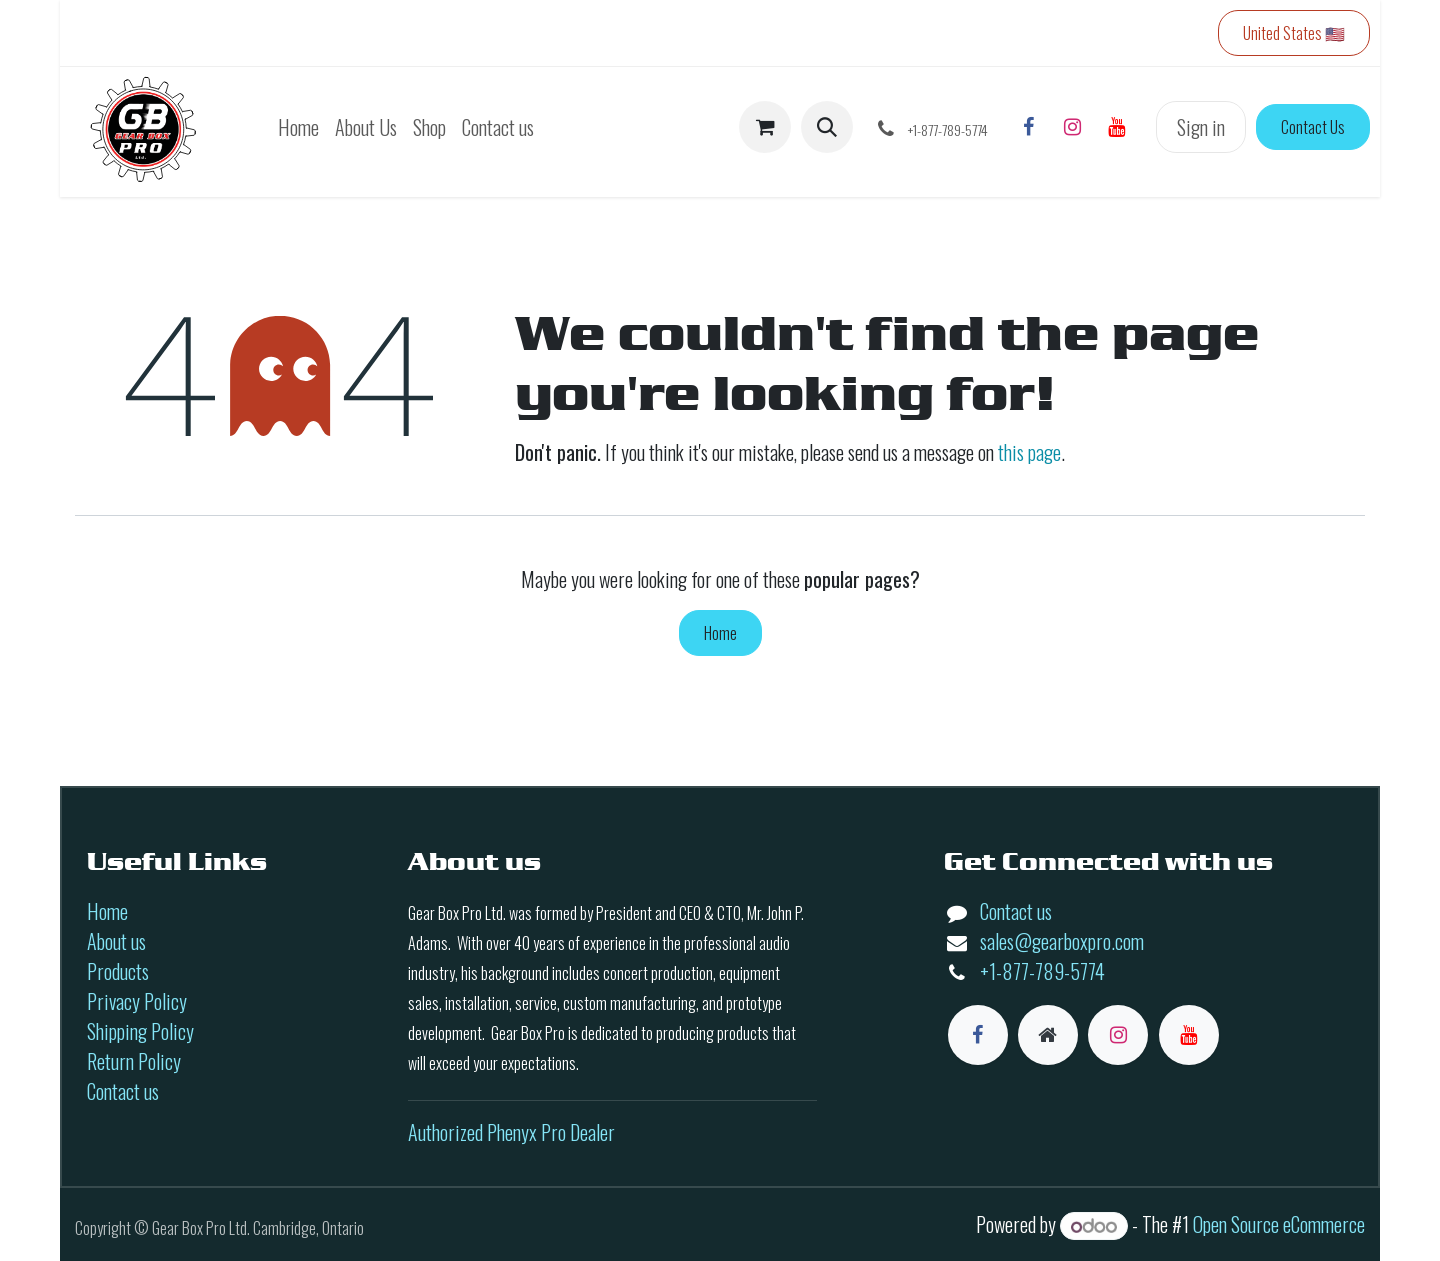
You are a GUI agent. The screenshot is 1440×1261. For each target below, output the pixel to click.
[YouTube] (1116, 127)
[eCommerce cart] (765, 127)
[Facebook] (1028, 127)
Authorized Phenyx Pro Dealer (511, 1132)
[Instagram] (1072, 127)
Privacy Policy (137, 1001)
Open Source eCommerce (1279, 1224)
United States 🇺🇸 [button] (1294, 33)
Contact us (123, 1091)
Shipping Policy (140, 1031)
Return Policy (134, 1061)
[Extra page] (1048, 1035)
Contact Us (1313, 127)
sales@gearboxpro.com (1062, 941)
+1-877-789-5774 (1042, 971)
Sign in (1201, 127)
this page (1029, 452)
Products (118, 971)
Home (720, 633)
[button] (827, 127)
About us (116, 941)
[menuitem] (298, 127)
